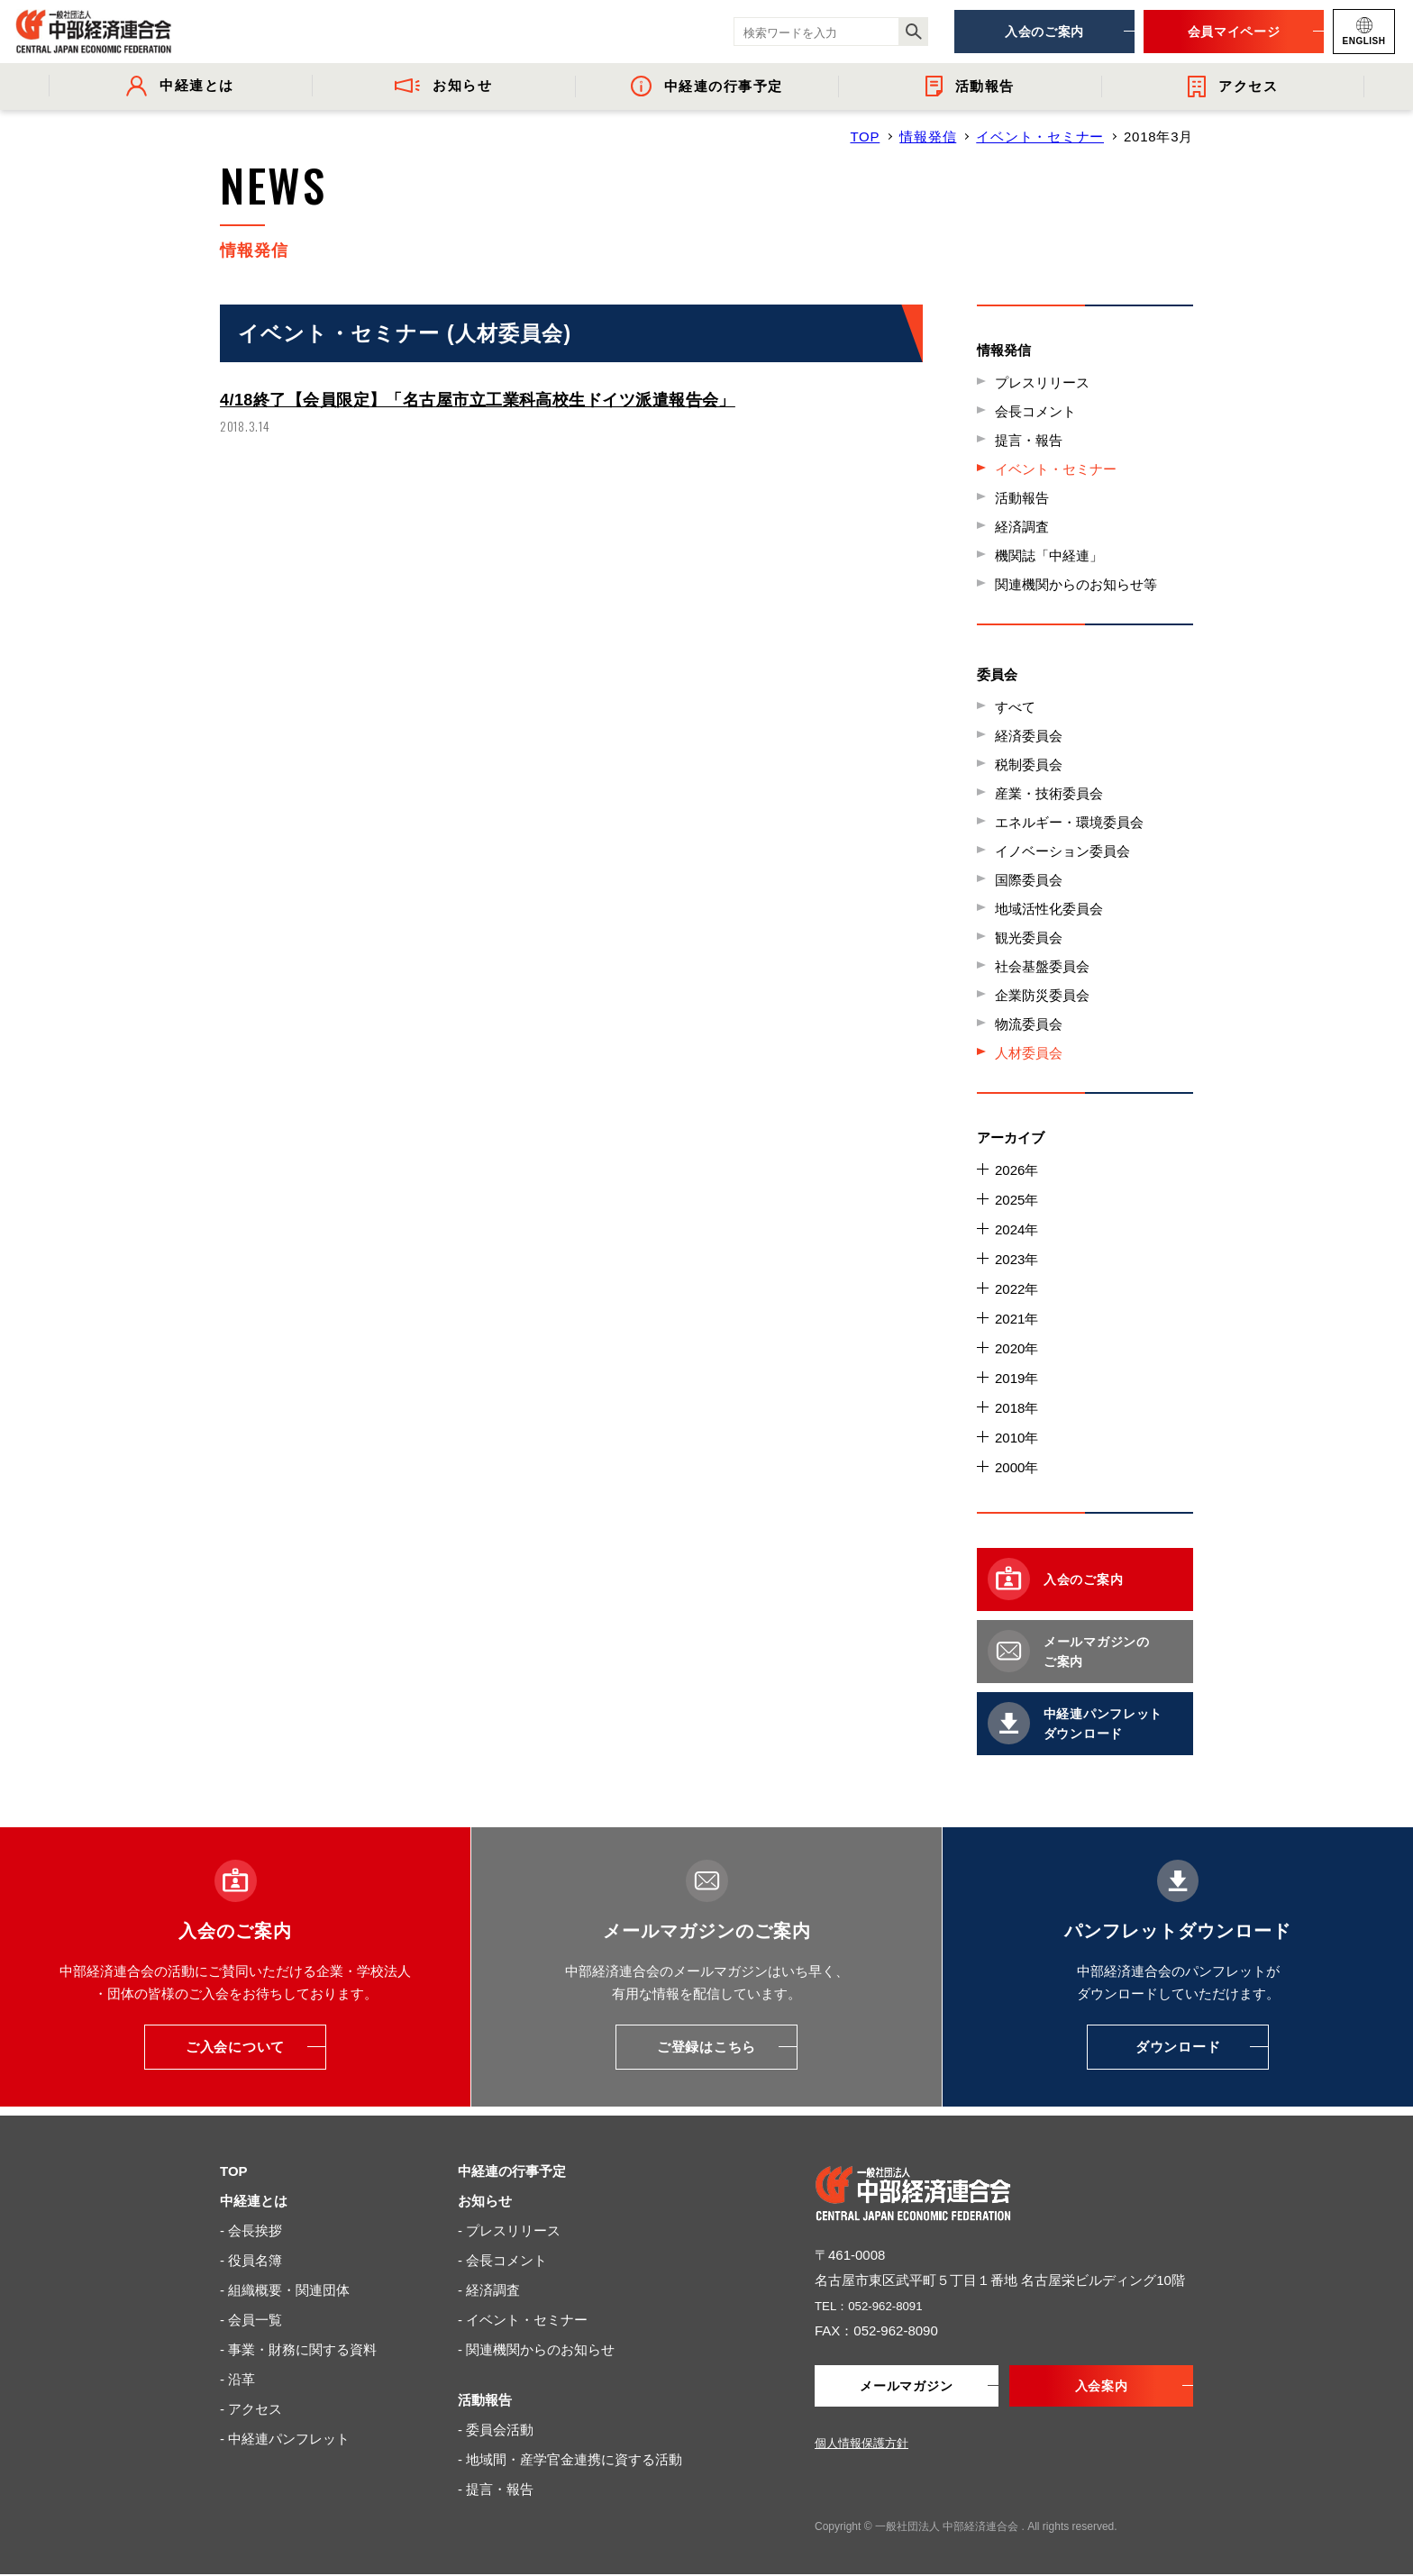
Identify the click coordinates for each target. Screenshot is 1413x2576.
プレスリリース (1042, 382)
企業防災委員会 (1042, 995)
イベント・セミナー (1040, 136)
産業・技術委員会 (1049, 793)
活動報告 (1022, 497)
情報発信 (927, 136)
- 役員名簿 (251, 2260)
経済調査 (1022, 526)
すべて (1015, 707)
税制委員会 (1028, 764)
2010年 (1016, 1437)
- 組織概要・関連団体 (285, 2290)
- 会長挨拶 (251, 2230)
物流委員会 (1028, 1024)
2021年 (1016, 1318)
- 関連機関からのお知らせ (536, 2349)
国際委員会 (1028, 879)
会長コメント (1035, 411)
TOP (865, 136)
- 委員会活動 (495, 2429)
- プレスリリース (509, 2230)
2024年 (1016, 1229)
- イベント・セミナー (523, 2319)
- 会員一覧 (251, 2319)
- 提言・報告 (495, 2489)
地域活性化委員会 (1049, 908)
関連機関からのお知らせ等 (1076, 584)
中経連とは (253, 2200)
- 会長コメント (502, 2260)
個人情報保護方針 (861, 2445)
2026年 (1016, 1170)
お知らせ (485, 2200)
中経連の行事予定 (512, 2171)
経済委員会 (1028, 735)
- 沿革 (237, 2379)
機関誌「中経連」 (1049, 555)
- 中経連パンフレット (285, 2438)
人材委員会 (1028, 1052)
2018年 (1016, 1407)
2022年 (1016, 1289)
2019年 (1016, 1378)
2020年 (1016, 1348)
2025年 (1016, 1199)
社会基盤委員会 (1042, 966)
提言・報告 (1028, 440)
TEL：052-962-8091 (876, 2305)
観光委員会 (1028, 937)
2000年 (1016, 1467)
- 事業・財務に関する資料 (298, 2349)
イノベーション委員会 (1062, 851)
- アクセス (251, 2409)
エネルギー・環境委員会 (1069, 822)
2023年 (1016, 1259)
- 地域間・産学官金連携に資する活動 (570, 2459)
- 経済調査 (489, 2290)
